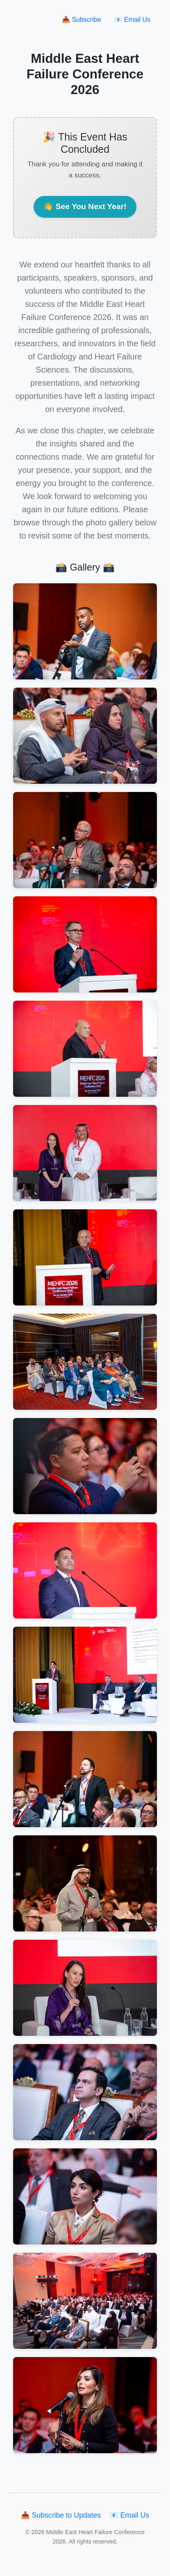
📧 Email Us (132, 19)
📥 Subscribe (81, 19)
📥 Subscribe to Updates (62, 2515)
